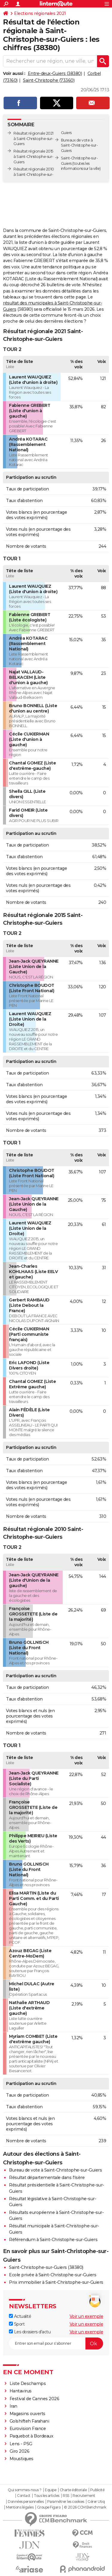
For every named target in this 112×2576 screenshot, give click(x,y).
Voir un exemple (86, 2316)
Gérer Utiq (96, 2502)
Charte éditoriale (73, 2490)
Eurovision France (28, 2428)
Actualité (20, 2316)
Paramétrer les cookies (65, 2502)
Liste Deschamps (28, 2383)
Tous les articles (46, 2496)
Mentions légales (19, 2507)
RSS (66, 2496)
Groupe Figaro (49, 2507)
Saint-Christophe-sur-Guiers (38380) (46, 2267)
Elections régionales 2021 (40, 13)
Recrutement (84, 2496)
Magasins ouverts (27, 2413)
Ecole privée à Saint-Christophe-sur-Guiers (52, 2275)
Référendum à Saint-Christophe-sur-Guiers (53, 2239)
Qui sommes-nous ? (25, 2490)
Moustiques (21, 2458)
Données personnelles (26, 2502)
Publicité (97, 2490)
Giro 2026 (20, 2451)
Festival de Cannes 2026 (34, 2398)
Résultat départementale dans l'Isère (47, 2177)
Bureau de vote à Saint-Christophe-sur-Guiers (55, 2170)
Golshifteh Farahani (29, 2421)
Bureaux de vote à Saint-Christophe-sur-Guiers (79, 145)
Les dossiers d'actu (29, 2332)
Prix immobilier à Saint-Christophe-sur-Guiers (56, 2282)
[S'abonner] (56, 2343)
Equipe (50, 2490)
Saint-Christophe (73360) (48, 80)
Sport (16, 2324)
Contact (23, 2496)
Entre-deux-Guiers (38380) (55, 73)
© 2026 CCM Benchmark (85, 2507)
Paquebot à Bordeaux (31, 2436)
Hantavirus (21, 2391)
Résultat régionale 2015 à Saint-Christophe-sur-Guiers (33, 156)
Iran (13, 2406)
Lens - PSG (21, 2443)
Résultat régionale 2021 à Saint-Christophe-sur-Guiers (33, 138)
